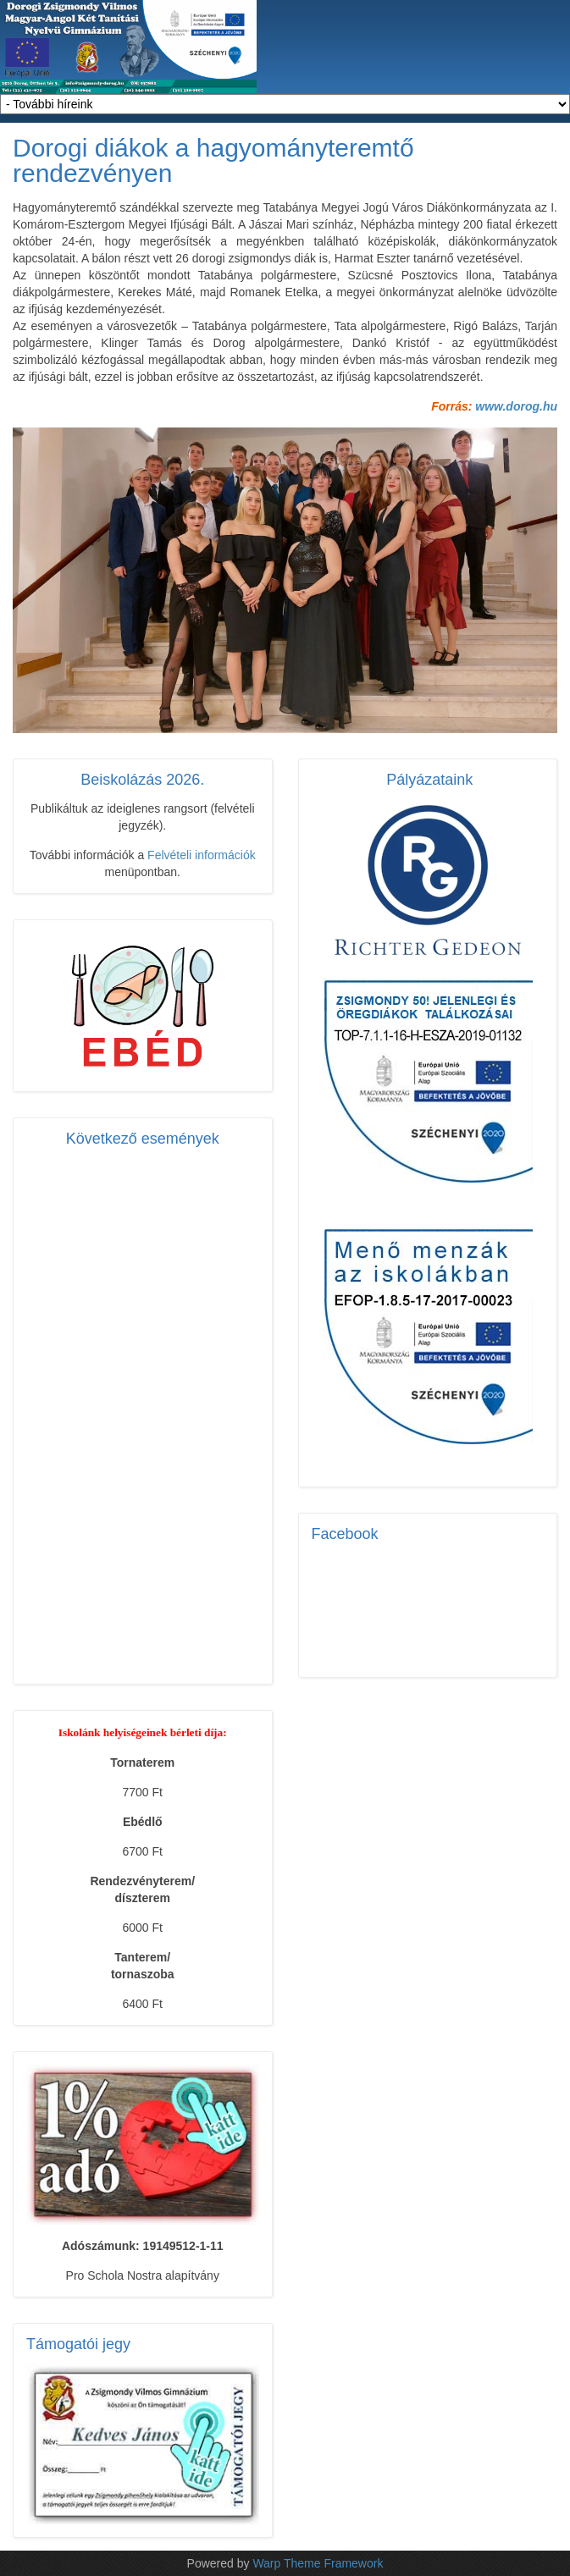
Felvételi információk (201, 855)
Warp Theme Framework (317, 2563)
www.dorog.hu (516, 406)
